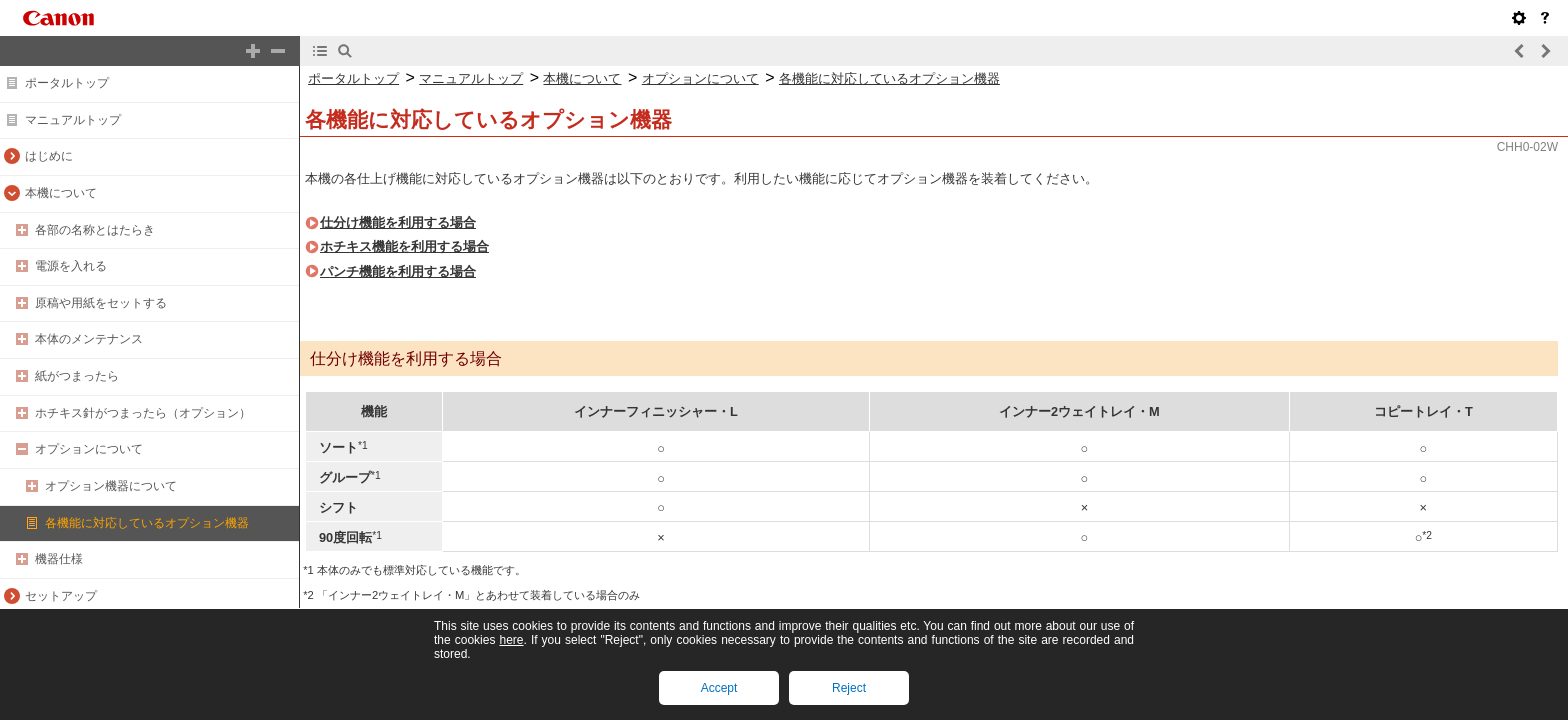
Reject (849, 688)
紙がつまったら (77, 376)
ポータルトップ (67, 83)
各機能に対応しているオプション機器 (147, 523)
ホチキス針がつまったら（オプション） (143, 413)
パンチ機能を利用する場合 (398, 271)
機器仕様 (59, 559)
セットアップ (61, 596)
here (511, 640)
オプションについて (89, 449)
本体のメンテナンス (89, 339)
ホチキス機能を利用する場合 (404, 246)
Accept (719, 688)
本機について (61, 193)
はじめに (49, 156)
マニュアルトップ (73, 120)
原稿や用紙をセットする (101, 303)
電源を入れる (71, 266)
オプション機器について (111, 486)
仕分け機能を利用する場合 (398, 222)
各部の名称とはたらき (95, 230)
